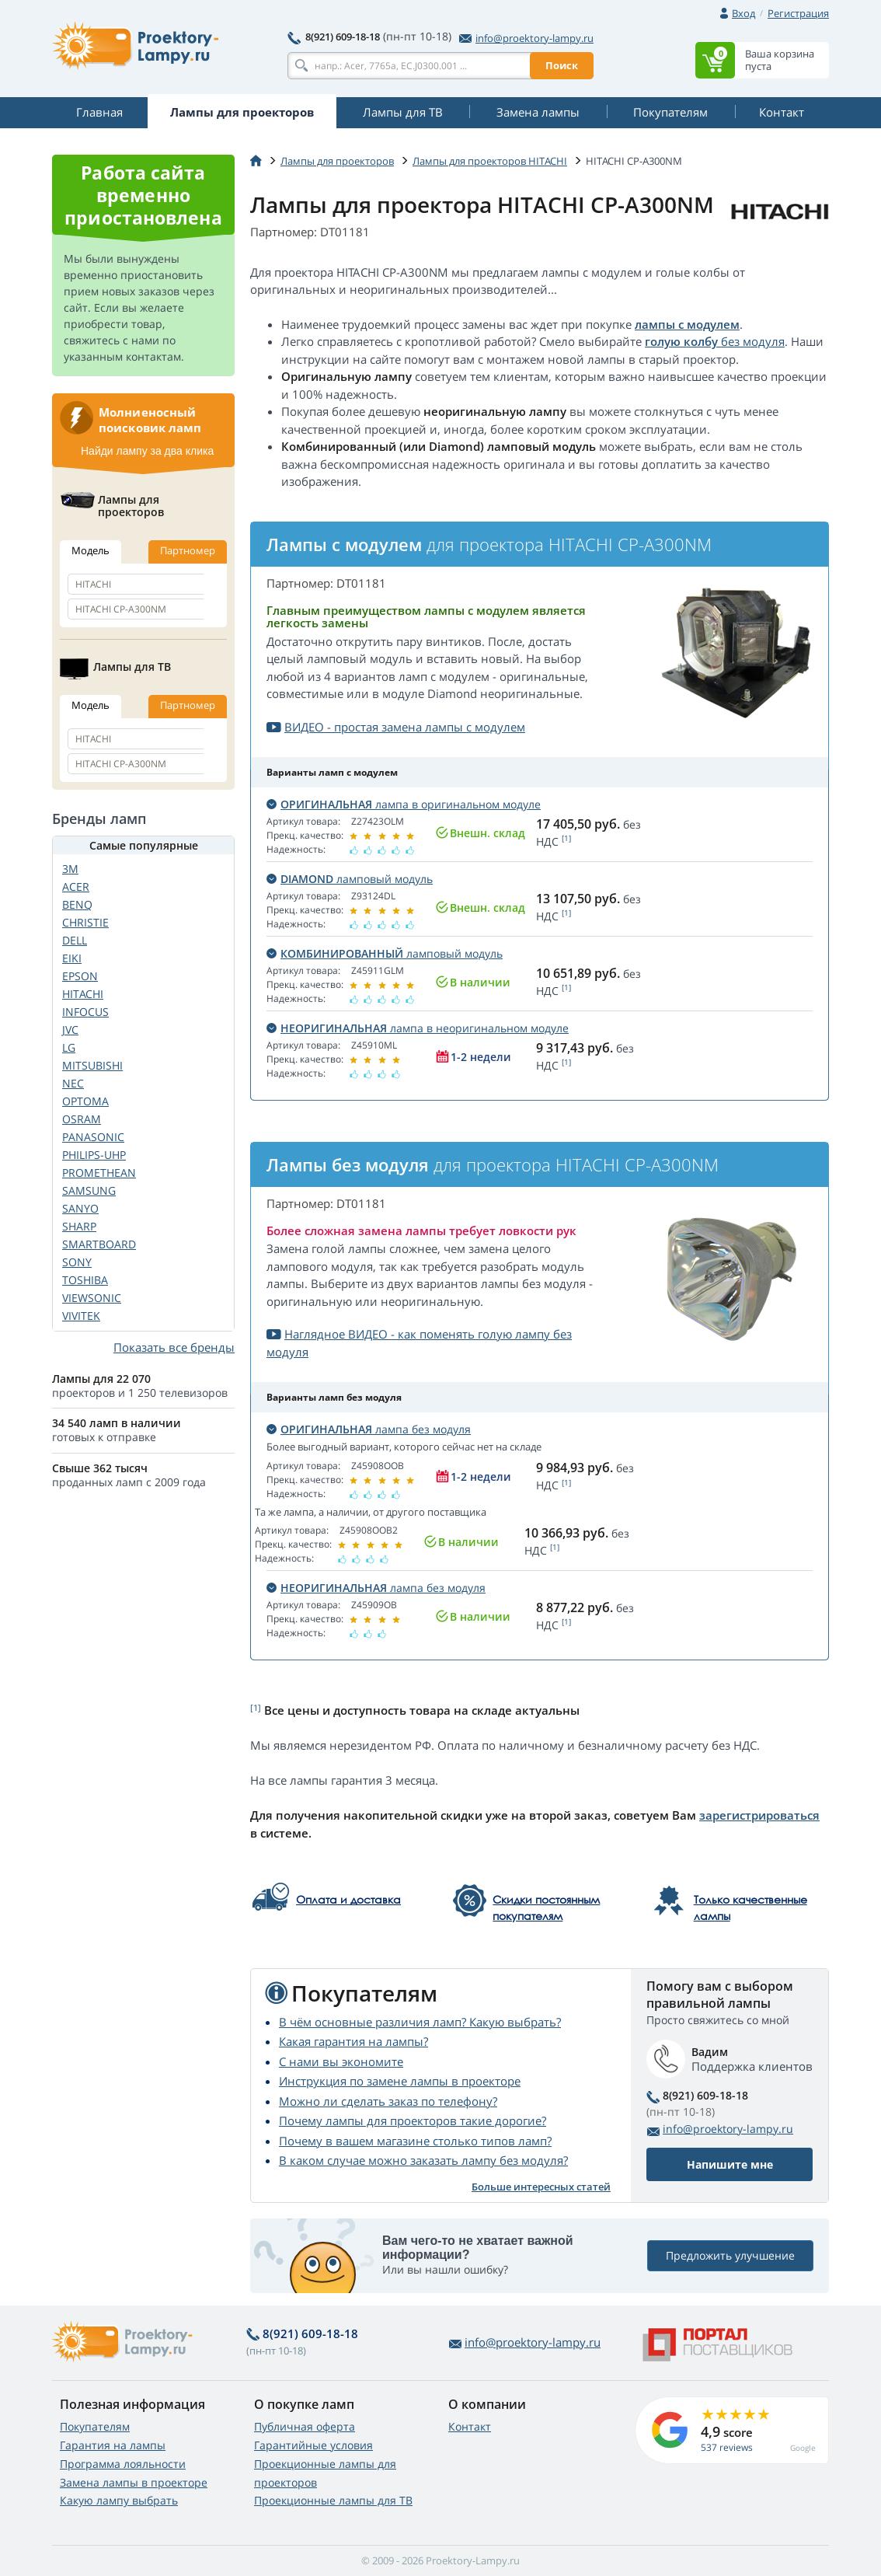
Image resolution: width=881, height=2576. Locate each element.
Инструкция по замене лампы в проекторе (400, 2081)
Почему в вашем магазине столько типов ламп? (415, 2140)
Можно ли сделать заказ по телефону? (388, 2101)
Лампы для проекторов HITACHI (490, 161)
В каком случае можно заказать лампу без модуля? (423, 2160)
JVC (70, 1029)
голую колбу (681, 341)
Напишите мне (730, 2164)
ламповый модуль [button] (349, 878)
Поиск (561, 65)
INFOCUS (85, 1011)
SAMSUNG (89, 1190)
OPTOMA (85, 1101)
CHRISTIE (85, 922)
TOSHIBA (85, 1279)
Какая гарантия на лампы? (353, 2041)
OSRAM (81, 1119)
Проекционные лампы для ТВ (333, 2500)
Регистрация (798, 13)
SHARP (79, 1226)
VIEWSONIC (91, 1297)
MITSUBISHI (92, 1065)
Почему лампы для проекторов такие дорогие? (412, 2120)
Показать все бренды (174, 1347)
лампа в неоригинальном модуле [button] (417, 1028)
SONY (77, 1262)
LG (68, 1047)
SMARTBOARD (99, 1244)
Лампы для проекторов (337, 161)
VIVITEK (81, 1315)
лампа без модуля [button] (368, 1429)
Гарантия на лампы (112, 2445)
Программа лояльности (123, 2463)
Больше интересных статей (541, 2187)
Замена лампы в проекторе (133, 2482)
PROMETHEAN (99, 1172)
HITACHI (82, 993)
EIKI (72, 958)
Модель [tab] (90, 550)
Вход (743, 13)
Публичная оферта (304, 2426)
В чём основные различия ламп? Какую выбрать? (420, 2022)
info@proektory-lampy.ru (526, 38)
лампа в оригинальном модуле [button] (403, 804)
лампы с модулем (687, 324)
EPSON (80, 976)
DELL (74, 940)
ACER (75, 886)
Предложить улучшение (730, 2256)
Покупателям (95, 2426)
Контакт (469, 2426)
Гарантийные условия (313, 2445)
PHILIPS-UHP (94, 1154)
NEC (73, 1083)
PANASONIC (93, 1136)
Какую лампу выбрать (119, 2500)
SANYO (80, 1208)
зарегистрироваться (759, 1815)
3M (70, 868)
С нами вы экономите (341, 2061)
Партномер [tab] (187, 550)
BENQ (77, 904)
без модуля (751, 341)
